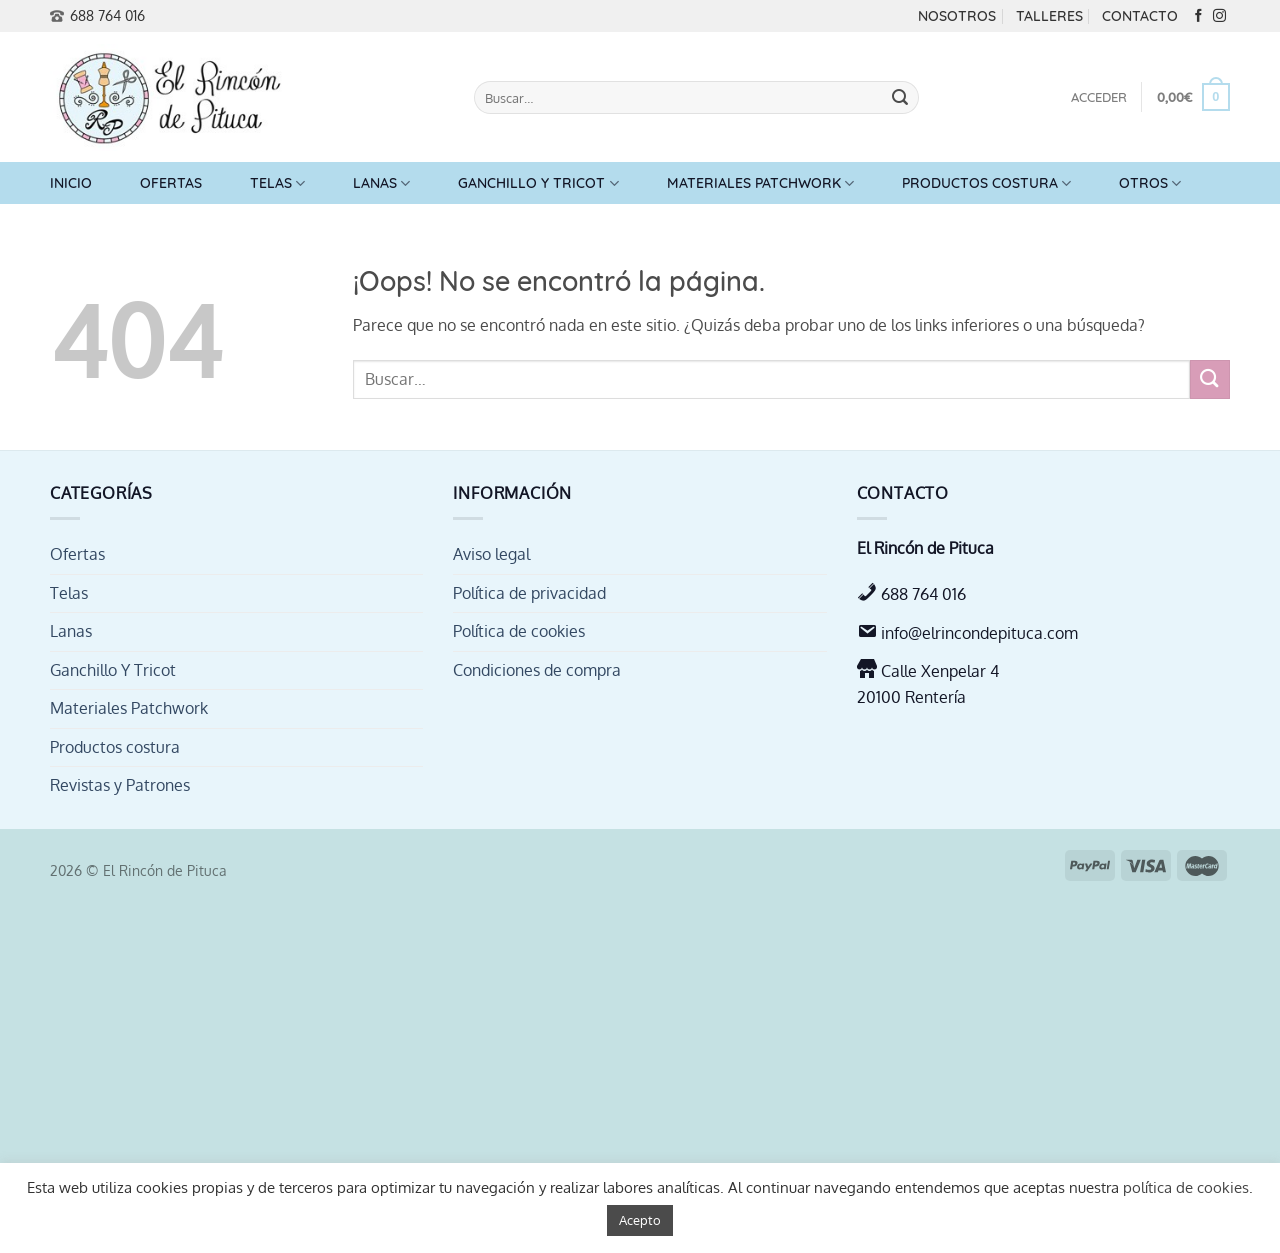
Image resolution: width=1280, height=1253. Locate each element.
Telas (277, 183)
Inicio (71, 183)
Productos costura (986, 183)
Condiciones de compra (537, 670)
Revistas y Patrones (120, 785)
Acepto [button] (640, 1220)
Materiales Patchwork (760, 183)
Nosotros (957, 16)
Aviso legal (491, 554)
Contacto (1140, 16)
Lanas (381, 183)
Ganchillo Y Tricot (538, 183)
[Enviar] (900, 98)
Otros (1150, 183)
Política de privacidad (529, 593)
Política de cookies (519, 631)
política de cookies (1186, 1187)
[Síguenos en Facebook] (1198, 16)
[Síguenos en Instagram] (1219, 16)
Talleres (1049, 16)
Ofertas (171, 183)
